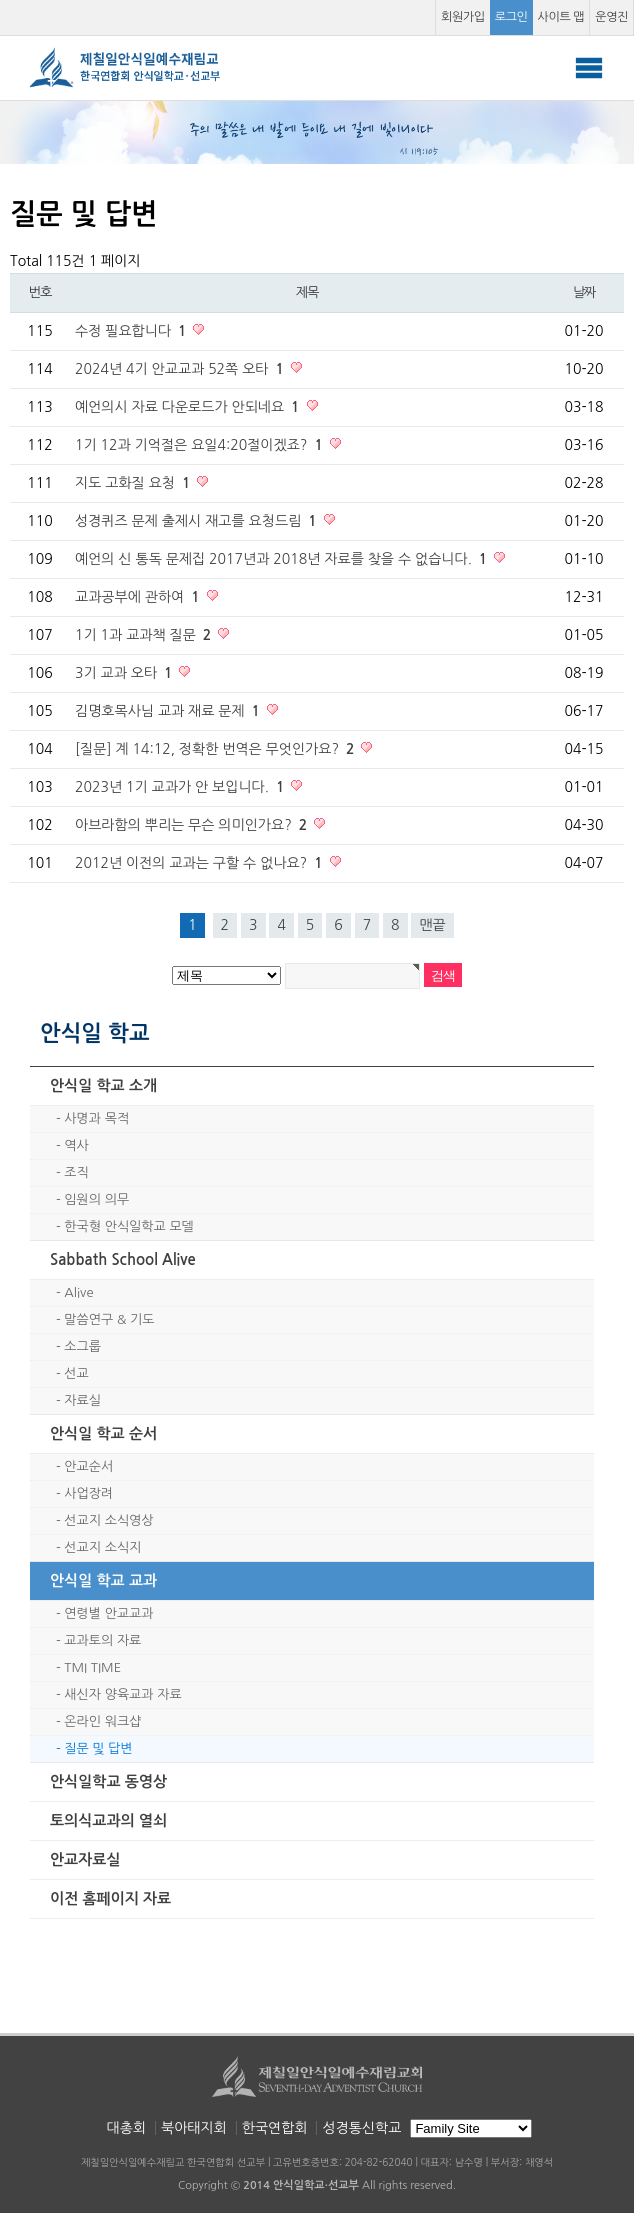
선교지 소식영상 (108, 1520)
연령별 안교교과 (108, 1613)
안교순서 (88, 1466)
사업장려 (88, 1493)
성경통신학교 (361, 2128)
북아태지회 (194, 2128)
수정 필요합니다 (132, 331)
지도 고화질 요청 (134, 483)
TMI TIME (92, 1667)
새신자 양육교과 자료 (122, 1694)
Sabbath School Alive (123, 1259)
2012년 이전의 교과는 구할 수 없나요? (201, 863)
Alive (78, 1292)
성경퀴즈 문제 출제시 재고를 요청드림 (198, 521)
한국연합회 (275, 2128)
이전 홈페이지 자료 (110, 1898)
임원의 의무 (96, 1199)
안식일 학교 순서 (103, 1433)
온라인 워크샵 (102, 1721)
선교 (76, 1373)
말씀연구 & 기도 (109, 1319)
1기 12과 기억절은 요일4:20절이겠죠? (201, 445)
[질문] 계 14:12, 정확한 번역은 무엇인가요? (216, 749)
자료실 (82, 1400)
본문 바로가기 (0, 0)
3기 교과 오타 (125, 673)
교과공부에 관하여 (139, 597)
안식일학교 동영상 (108, 1781)
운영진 (611, 17)
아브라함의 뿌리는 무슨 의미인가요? (193, 825)
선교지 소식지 (102, 1547)
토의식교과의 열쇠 (108, 1820)
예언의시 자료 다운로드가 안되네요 (189, 407)
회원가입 (463, 17)
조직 (76, 1172)
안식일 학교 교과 (103, 1580)
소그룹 (82, 1346)
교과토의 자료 (102, 1640)
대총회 (126, 2128)
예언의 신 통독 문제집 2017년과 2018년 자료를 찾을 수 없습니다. (283, 559)
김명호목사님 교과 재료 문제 (169, 711)
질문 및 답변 (98, 1748)
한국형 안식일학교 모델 (128, 1226)
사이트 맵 (561, 17)
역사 (76, 1145)
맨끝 (432, 925)
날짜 (584, 292)
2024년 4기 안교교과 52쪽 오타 (181, 369)
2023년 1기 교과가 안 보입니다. (181, 787)
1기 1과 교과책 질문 (145, 635)
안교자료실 (85, 1859)
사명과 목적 (96, 1118)
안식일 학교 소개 (103, 1085)
